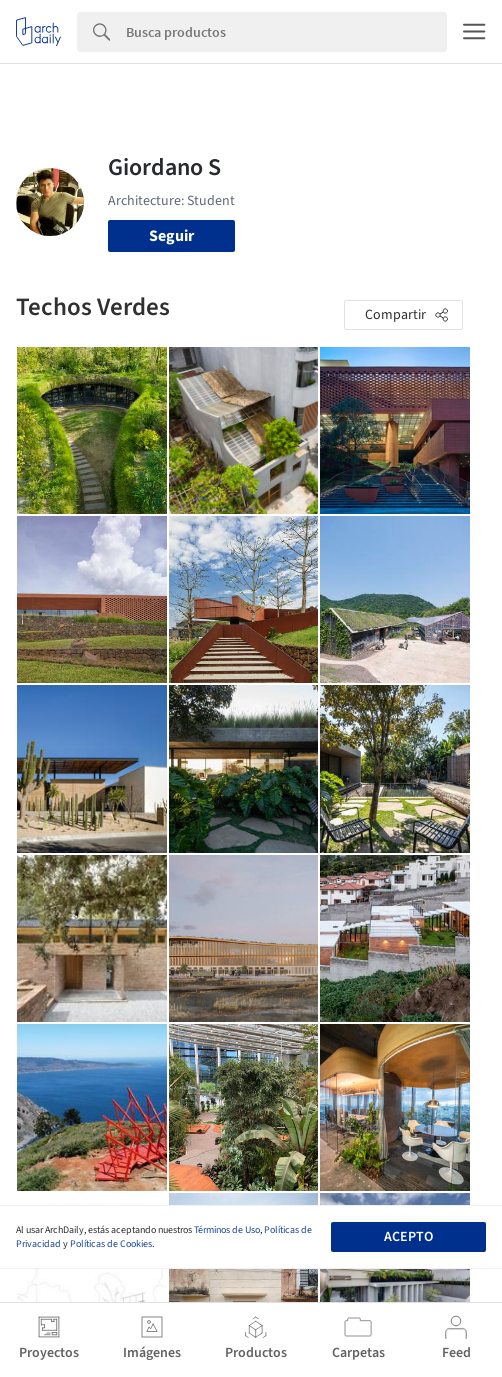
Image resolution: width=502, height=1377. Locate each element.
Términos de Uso (227, 1230)
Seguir (171, 236)
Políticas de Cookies (111, 1244)
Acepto (408, 1237)
